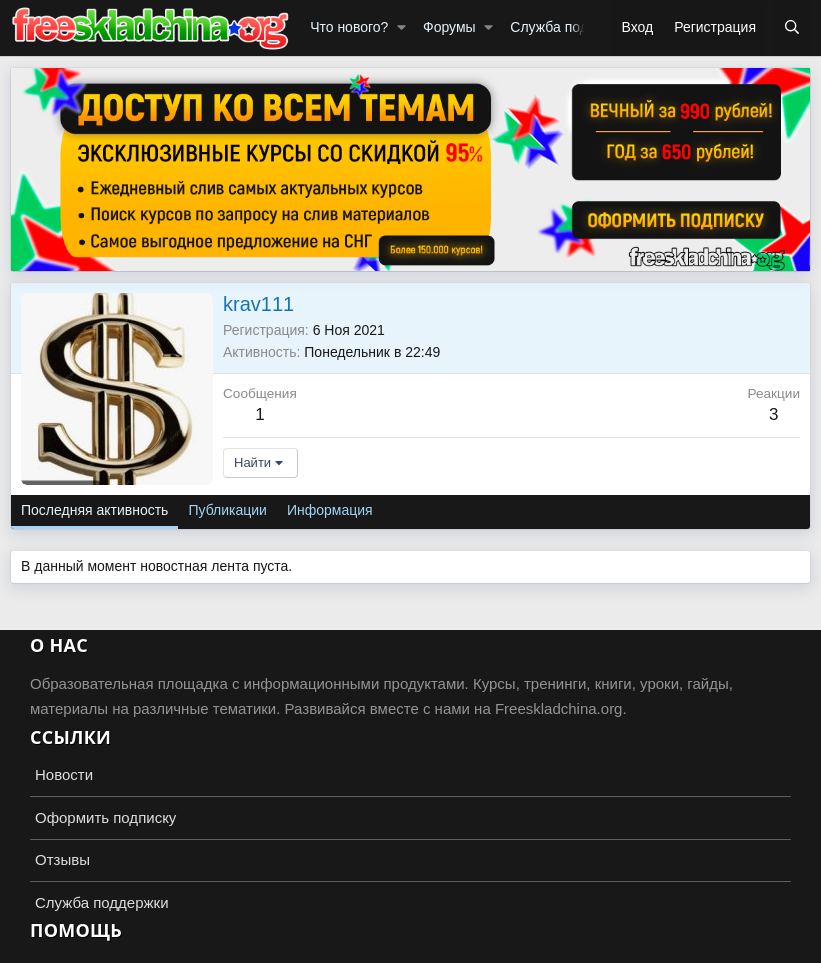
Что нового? (349, 27)
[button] (401, 28)
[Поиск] (792, 28)
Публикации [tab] (227, 510)
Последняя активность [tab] (94, 510)
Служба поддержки (572, 27)
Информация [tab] (330, 510)
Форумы (449, 27)
